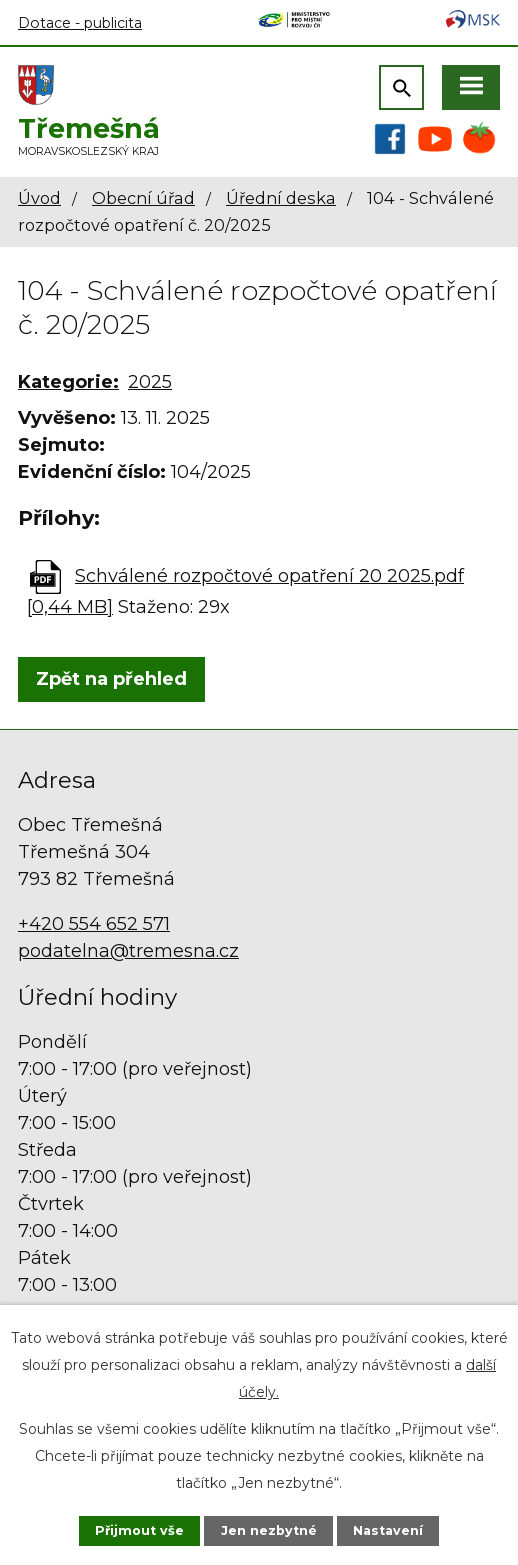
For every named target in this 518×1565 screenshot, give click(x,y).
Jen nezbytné (269, 1530)
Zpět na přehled (111, 679)
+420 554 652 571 (94, 924)
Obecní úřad (143, 198)
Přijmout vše (139, 1530)
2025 (150, 382)
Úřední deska (281, 198)
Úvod (39, 198)
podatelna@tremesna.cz (128, 951)
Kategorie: (68, 382)
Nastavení (388, 1530)
